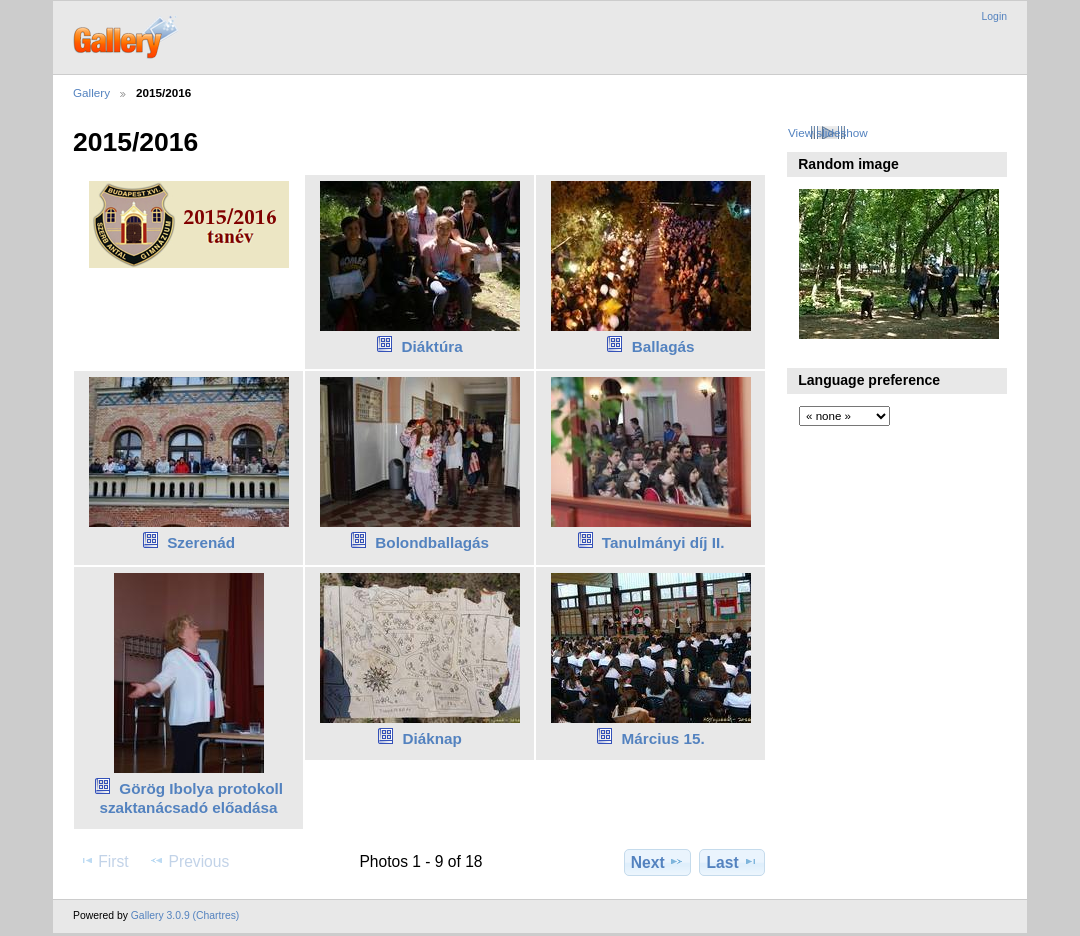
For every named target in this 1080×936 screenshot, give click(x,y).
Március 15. (663, 738)
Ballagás (663, 346)
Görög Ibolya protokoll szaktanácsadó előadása (191, 798)
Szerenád (201, 542)
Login (994, 16)
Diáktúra (432, 346)
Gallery (91, 92)
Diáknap (431, 738)
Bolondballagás (432, 542)
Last (732, 862)
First (103, 861)
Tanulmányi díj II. (663, 542)
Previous (189, 861)
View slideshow (828, 132)
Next (657, 862)
